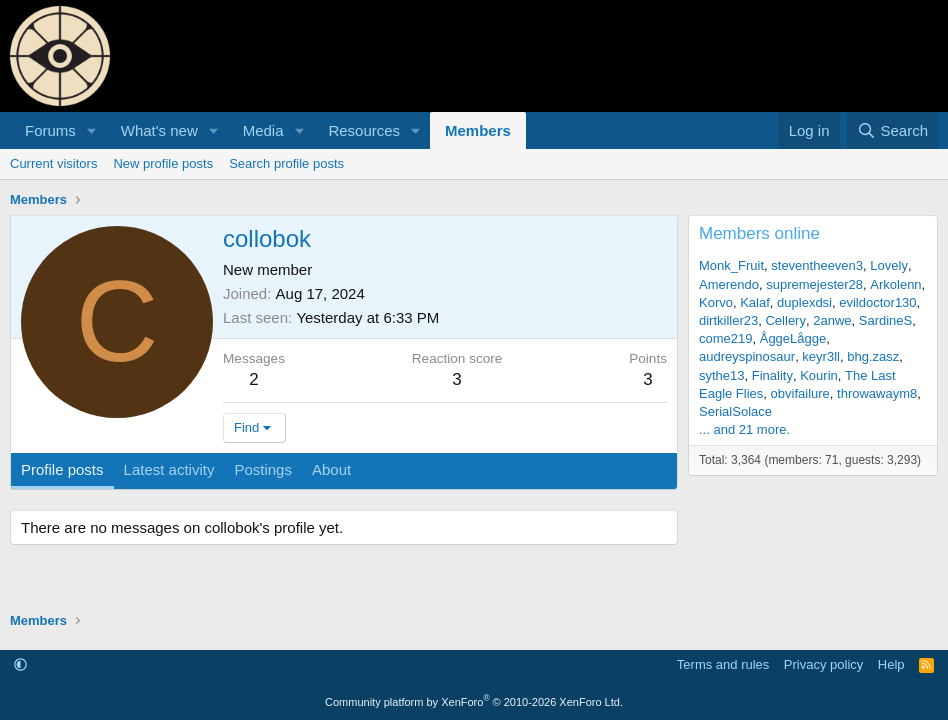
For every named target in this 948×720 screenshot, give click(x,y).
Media (263, 130)
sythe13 (722, 375)
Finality (772, 375)
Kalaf (755, 302)
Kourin (819, 375)
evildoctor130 (877, 302)
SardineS (885, 320)
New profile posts (163, 163)
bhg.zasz (873, 356)
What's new (159, 130)
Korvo (716, 302)
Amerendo (729, 284)
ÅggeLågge (793, 338)
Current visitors (53, 163)
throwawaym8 (877, 393)
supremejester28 (814, 284)
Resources (364, 130)
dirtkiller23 (728, 320)
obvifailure (800, 393)
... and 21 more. (744, 429)
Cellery (785, 320)
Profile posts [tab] (62, 469)
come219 (725, 338)
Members (478, 130)
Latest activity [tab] (169, 469)
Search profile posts (286, 163)
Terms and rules (723, 664)
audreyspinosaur (747, 356)
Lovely (889, 265)
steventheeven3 (817, 265)
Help (891, 664)
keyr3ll (821, 356)
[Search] (892, 130)
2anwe (832, 320)
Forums (50, 130)
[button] (92, 130)
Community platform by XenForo (474, 702)
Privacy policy (823, 664)
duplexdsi (804, 302)
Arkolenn (895, 284)
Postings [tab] (263, 469)
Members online (759, 233)
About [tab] (331, 469)
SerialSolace (735, 411)
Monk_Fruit (731, 265)
